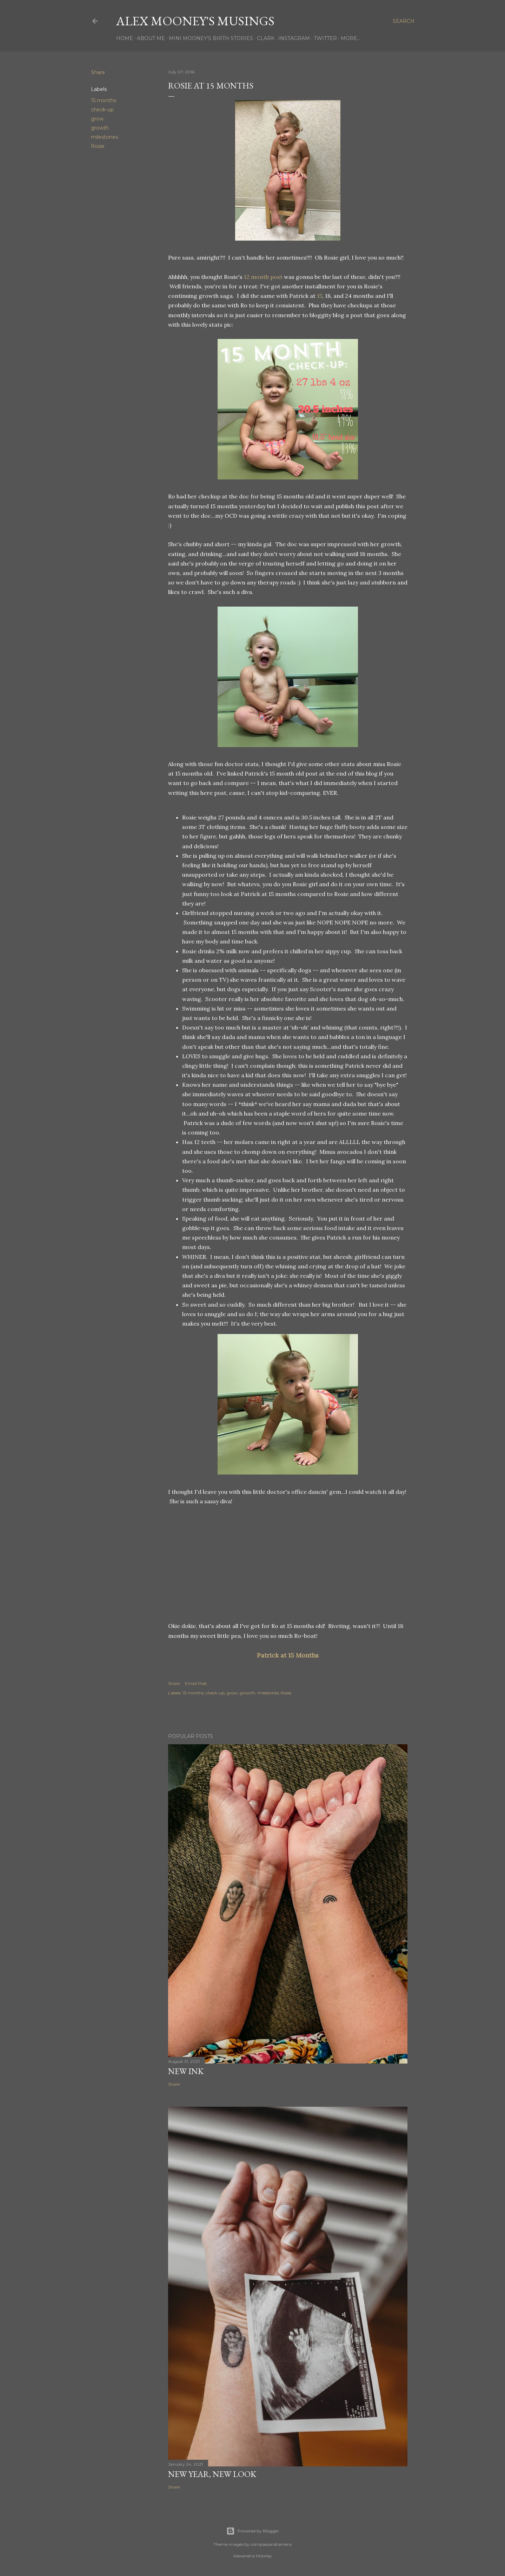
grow (97, 119)
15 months (103, 100)
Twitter (325, 38)
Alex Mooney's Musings (195, 21)
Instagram (294, 38)
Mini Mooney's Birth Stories (211, 38)
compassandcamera (271, 2544)
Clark (265, 38)
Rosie (98, 146)
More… (350, 38)
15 (319, 295)
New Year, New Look (212, 2474)
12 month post (263, 276)
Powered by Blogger (252, 2531)
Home (124, 38)
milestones (104, 137)
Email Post (196, 1683)
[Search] (403, 21)
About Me (151, 38)
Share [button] (98, 72)
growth (100, 128)
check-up (102, 109)
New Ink (186, 2071)
